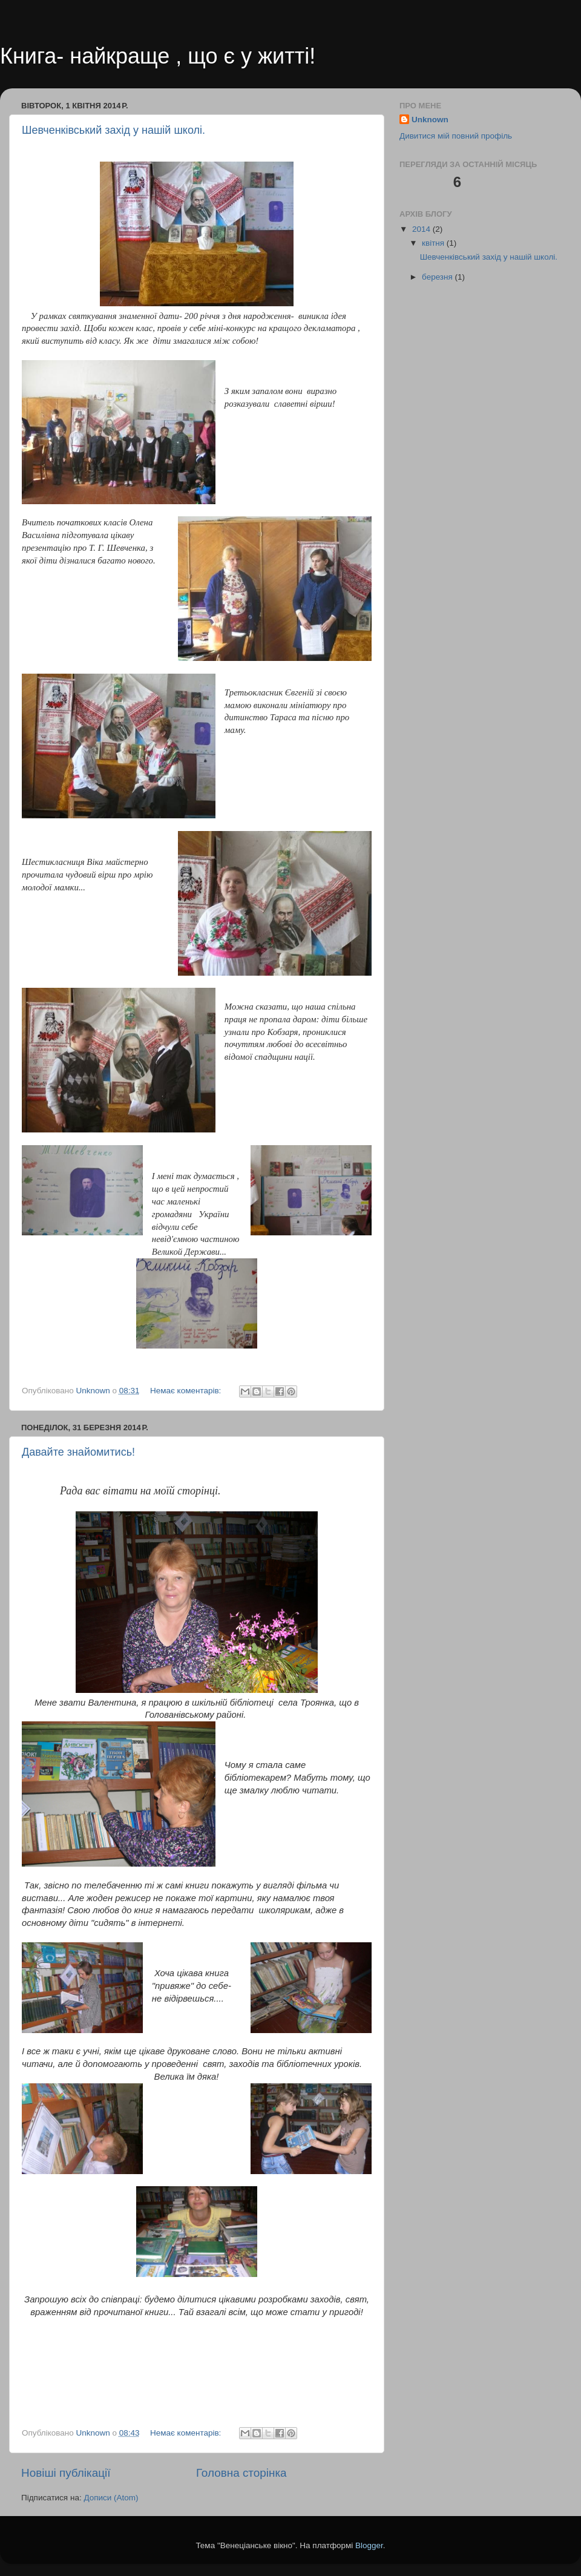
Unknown (430, 119)
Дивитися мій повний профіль (455, 135)
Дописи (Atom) (111, 2497)
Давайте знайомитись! (78, 1452)
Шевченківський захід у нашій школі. (113, 130)
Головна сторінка (241, 2472)
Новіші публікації (66, 2472)
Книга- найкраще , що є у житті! (157, 56)
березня (438, 276)
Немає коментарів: (186, 1390)
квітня (434, 243)
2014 (422, 229)
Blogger (369, 2545)
